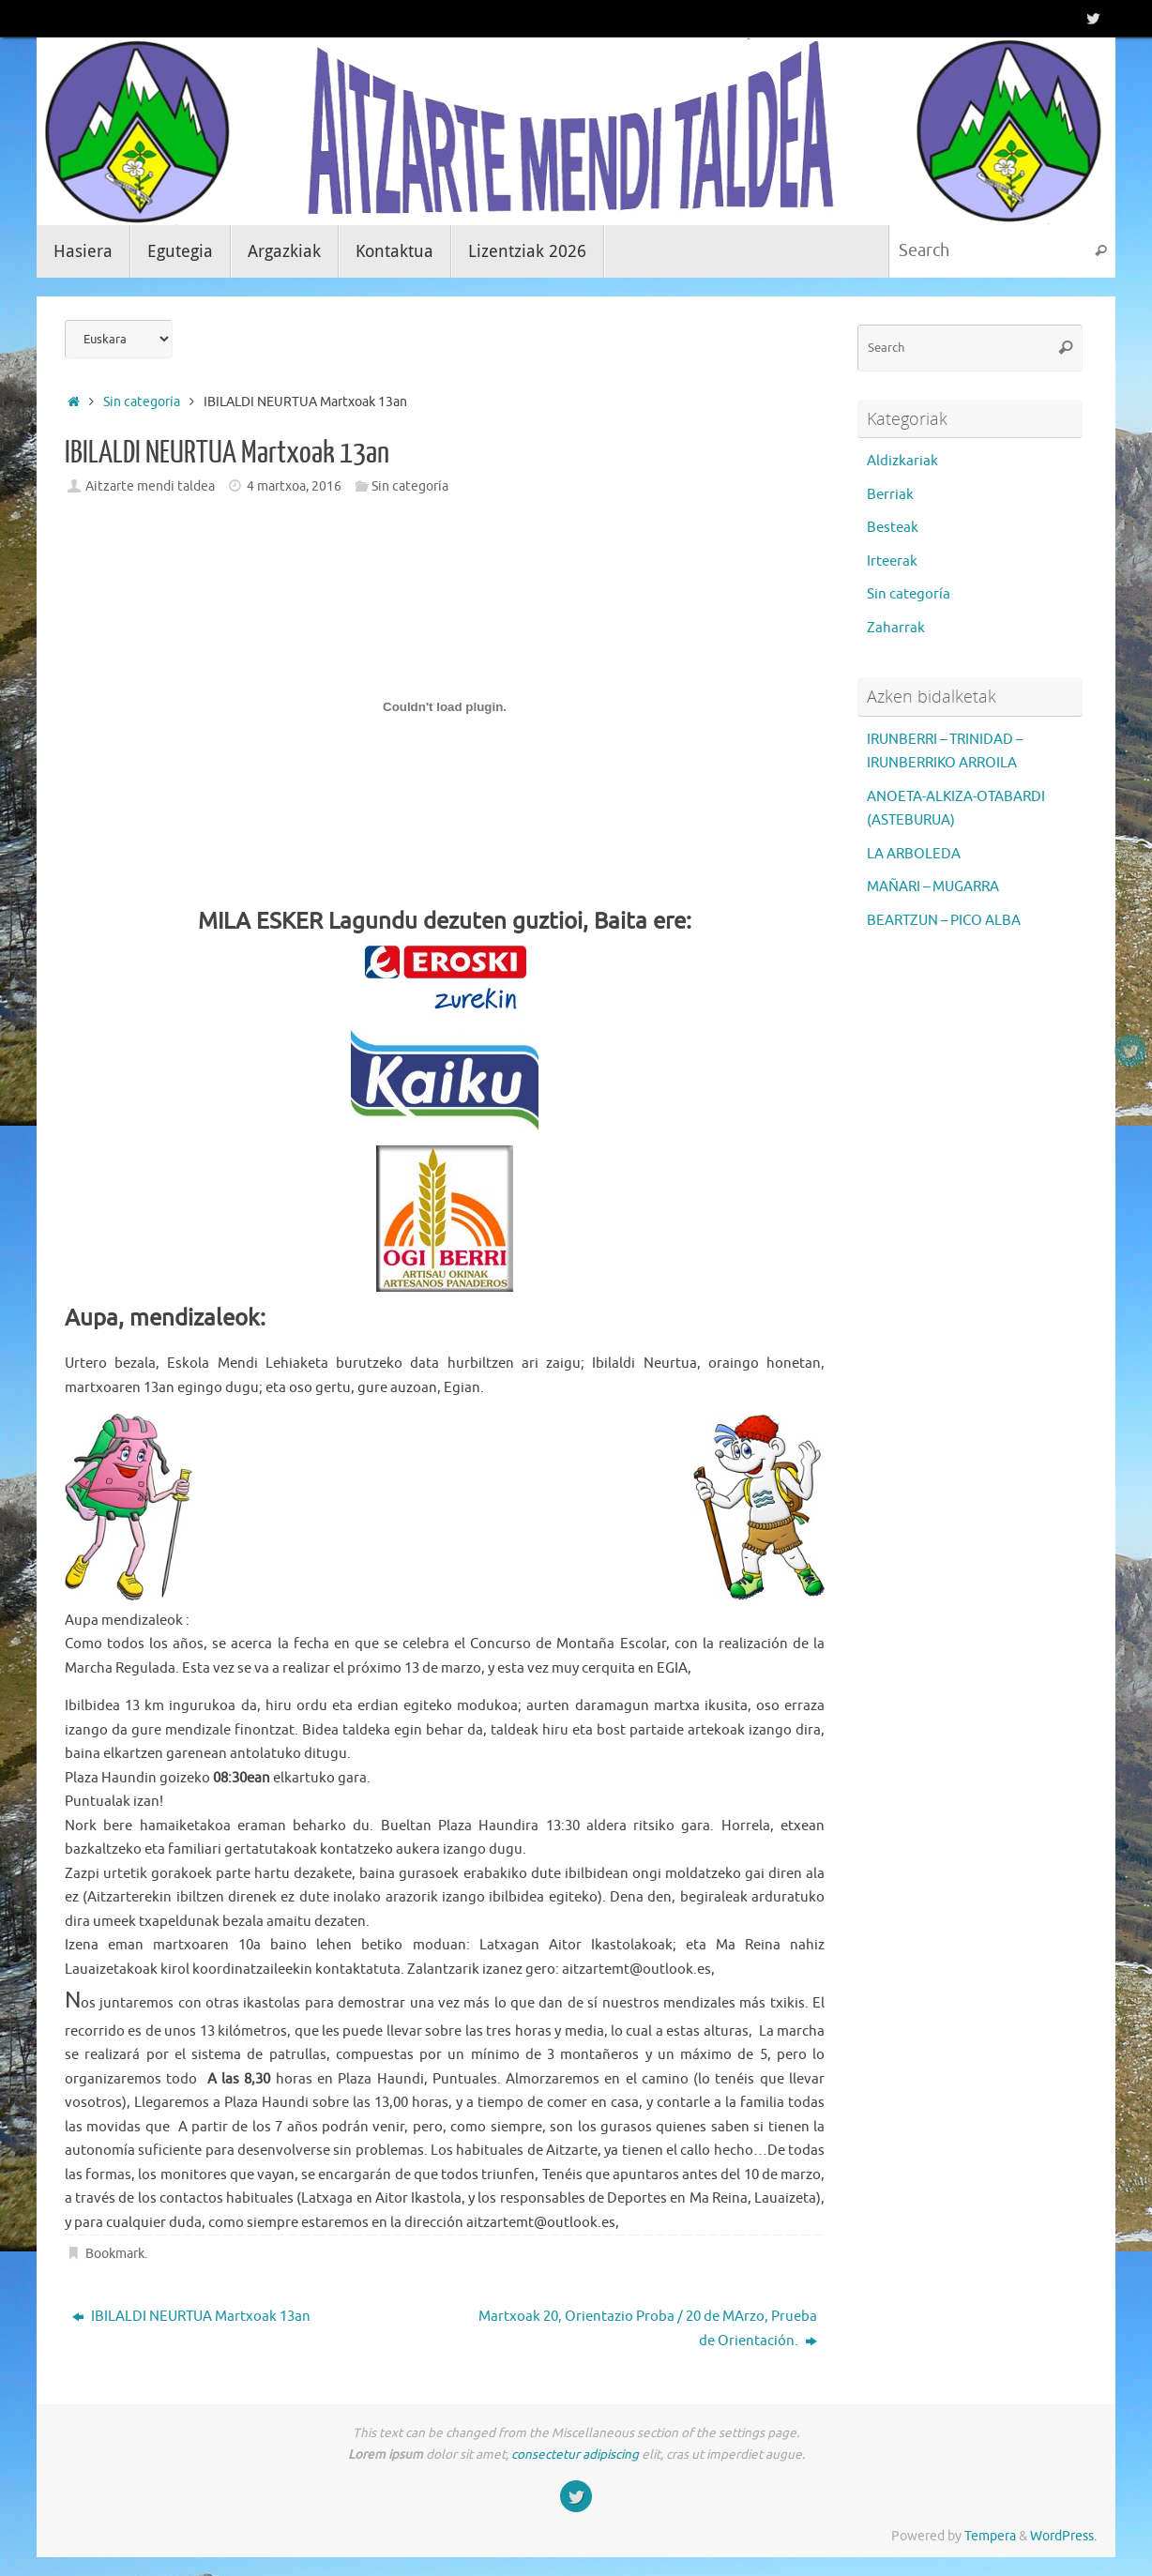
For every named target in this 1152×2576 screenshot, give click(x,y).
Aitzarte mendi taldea (150, 486)
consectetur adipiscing (575, 2454)
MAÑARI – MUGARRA (933, 887)
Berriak (890, 495)
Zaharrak (896, 628)
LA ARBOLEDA (914, 854)
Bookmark (114, 2254)
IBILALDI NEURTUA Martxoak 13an (191, 2317)
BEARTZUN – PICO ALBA (944, 921)
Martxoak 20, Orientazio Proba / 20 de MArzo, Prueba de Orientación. (647, 2329)
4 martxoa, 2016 (294, 486)
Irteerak (892, 561)
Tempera (990, 2536)
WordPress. (1063, 2536)
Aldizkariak (902, 461)
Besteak (892, 528)
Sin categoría (141, 402)
